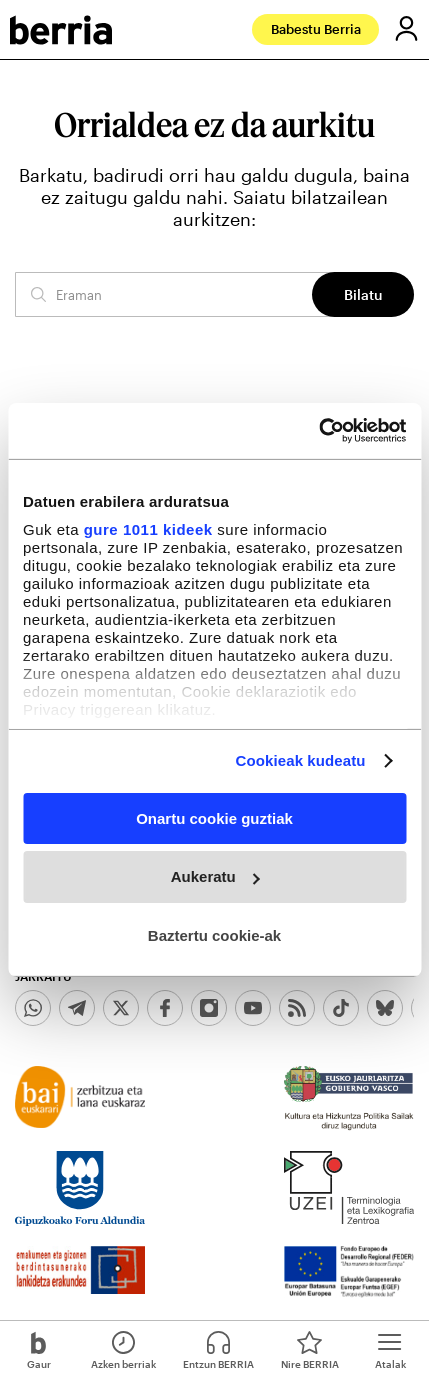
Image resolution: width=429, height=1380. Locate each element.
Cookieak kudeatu (301, 760)
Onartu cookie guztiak (214, 817)
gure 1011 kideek (148, 529)
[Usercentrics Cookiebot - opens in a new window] (318, 431)
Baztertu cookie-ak (214, 935)
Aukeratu (215, 876)
